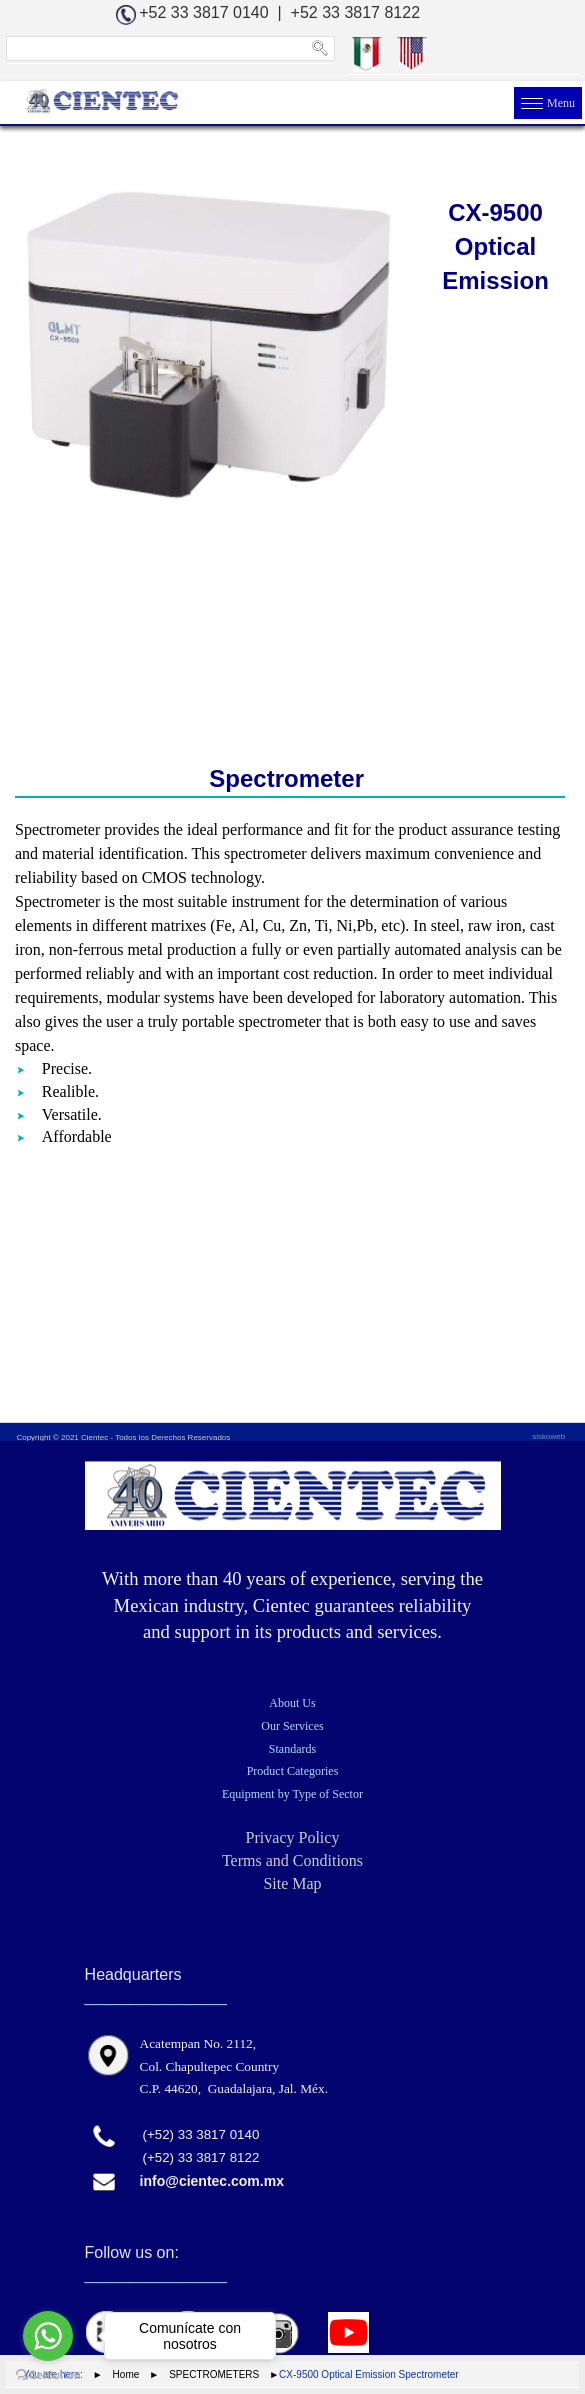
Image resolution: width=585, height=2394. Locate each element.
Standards (292, 1749)
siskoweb (548, 1436)
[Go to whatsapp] (48, 2336)
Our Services (292, 1726)
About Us (292, 1703)
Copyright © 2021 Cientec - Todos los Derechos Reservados (123, 1437)
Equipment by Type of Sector (292, 1794)
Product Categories (293, 1771)
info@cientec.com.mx (212, 2181)
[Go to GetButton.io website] (48, 2374)
